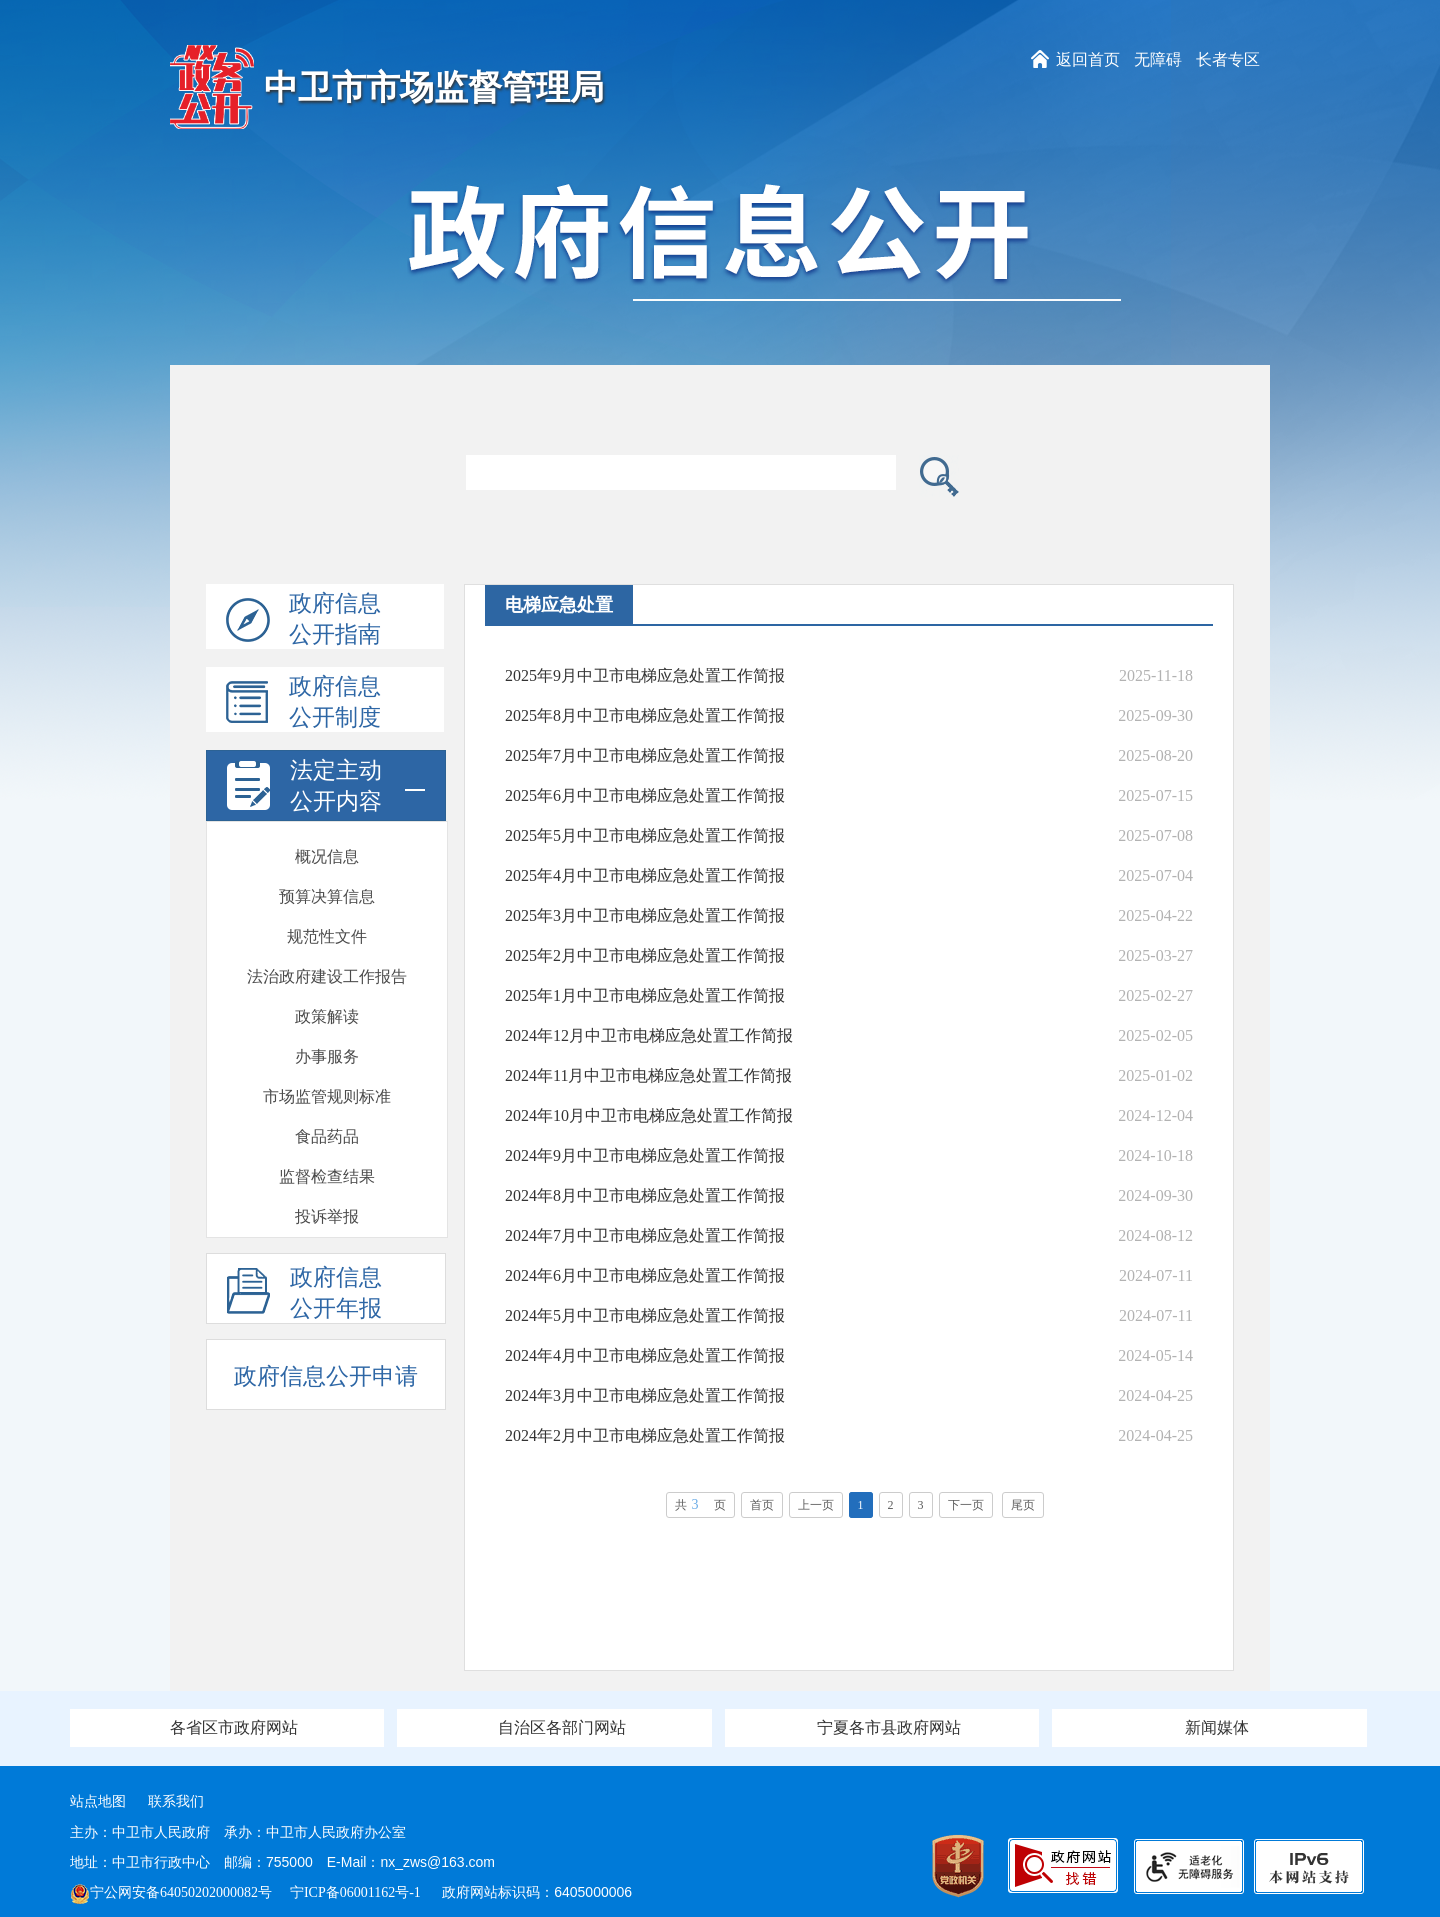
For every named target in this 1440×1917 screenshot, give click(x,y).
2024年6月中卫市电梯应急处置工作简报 (645, 1275)
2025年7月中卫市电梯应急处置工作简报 (645, 755)
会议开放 (327, 1126)
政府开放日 (327, 1086)
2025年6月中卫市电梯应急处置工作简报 (645, 795)
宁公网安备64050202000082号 (171, 1892)
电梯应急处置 (327, 966)
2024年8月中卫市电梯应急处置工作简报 (645, 1195)
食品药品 (327, 846)
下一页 (966, 1505)
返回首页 (1088, 59)
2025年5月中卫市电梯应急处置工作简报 (645, 835)
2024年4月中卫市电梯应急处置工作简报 (645, 1355)
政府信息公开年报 (304, 1294)
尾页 (1023, 1505)
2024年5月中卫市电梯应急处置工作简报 (645, 1315)
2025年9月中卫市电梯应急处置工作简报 (645, 675)
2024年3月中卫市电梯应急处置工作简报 (645, 1395)
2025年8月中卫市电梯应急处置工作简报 (645, 715)
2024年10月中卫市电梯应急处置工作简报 (649, 1115)
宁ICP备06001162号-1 (357, 1892)
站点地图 (98, 1801)
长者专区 (1228, 59)
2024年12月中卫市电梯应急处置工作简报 (649, 1035)
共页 (700, 1504)
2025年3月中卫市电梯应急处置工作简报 (645, 915)
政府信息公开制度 (303, 703)
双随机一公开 (327, 1166)
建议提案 (327, 1006)
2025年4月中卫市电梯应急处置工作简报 (645, 875)
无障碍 (1158, 59)
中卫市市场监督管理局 (434, 87)
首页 (762, 1505)
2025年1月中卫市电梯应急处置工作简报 (645, 995)
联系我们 (176, 1801)
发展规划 (327, 1046)
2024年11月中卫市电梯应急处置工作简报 (648, 1075)
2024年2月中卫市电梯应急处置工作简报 (645, 1435)
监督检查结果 (327, 886)
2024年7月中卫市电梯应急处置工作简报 (645, 1235)
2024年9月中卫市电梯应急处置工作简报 (645, 1155)
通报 (327, 1206)
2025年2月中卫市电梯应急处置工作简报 (645, 955)
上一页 (816, 1505)
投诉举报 (327, 926)
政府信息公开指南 (303, 620)
